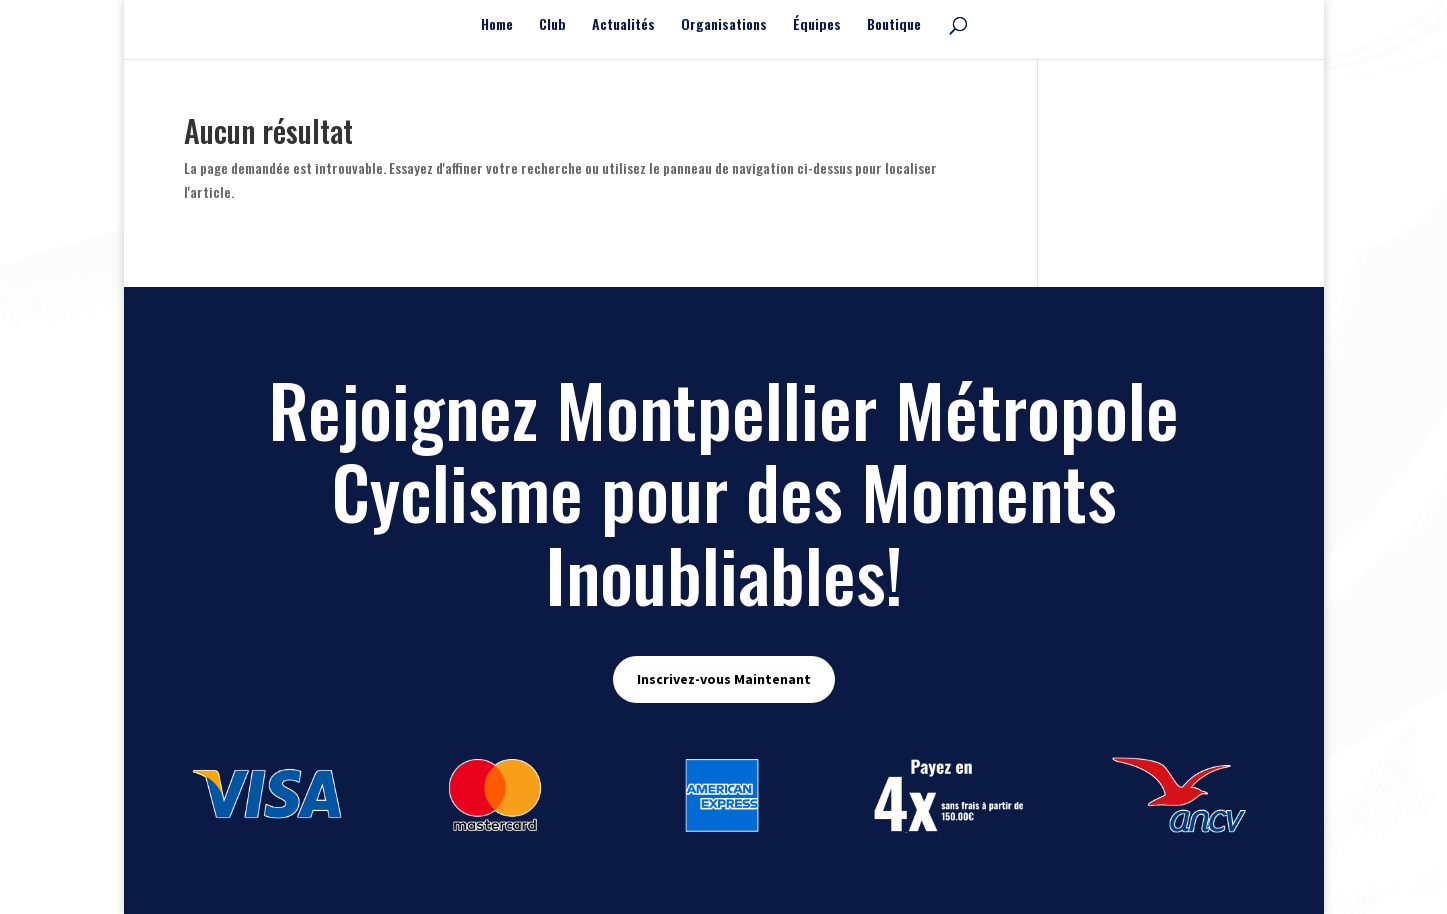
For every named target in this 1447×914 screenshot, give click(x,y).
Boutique (894, 25)
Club (552, 25)
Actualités (623, 25)
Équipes (817, 25)
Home (497, 25)
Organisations (724, 25)
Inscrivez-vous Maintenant (724, 679)
